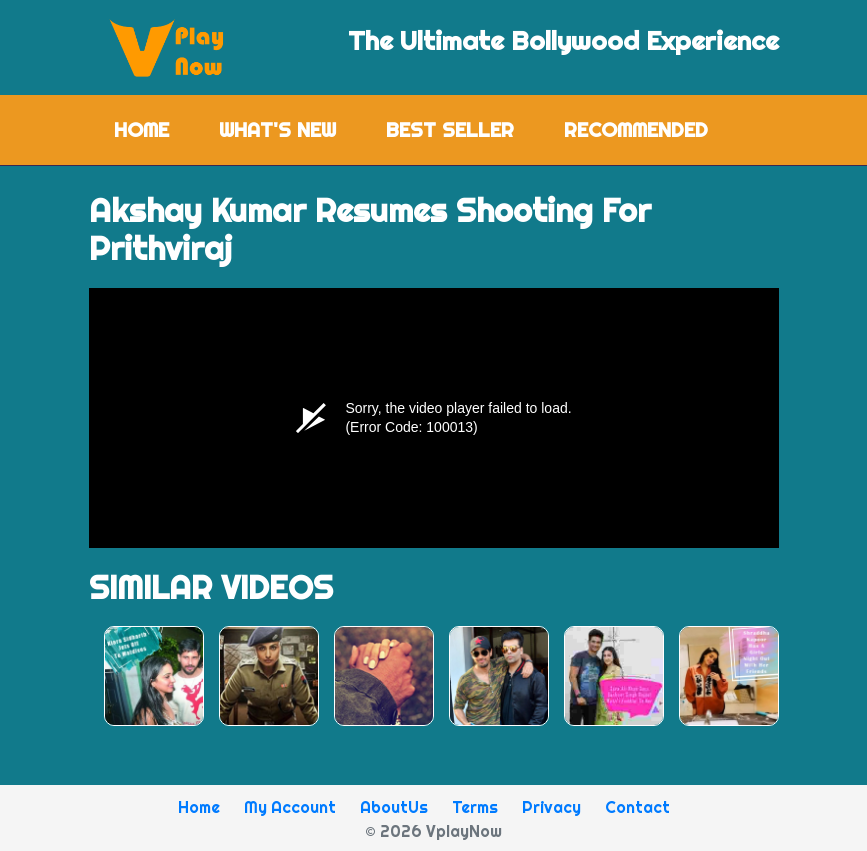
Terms (475, 807)
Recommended (636, 129)
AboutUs (394, 807)
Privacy (551, 807)
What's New (277, 129)
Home (154, 128)
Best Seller (450, 129)
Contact (637, 807)
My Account (290, 807)
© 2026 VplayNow (433, 831)
